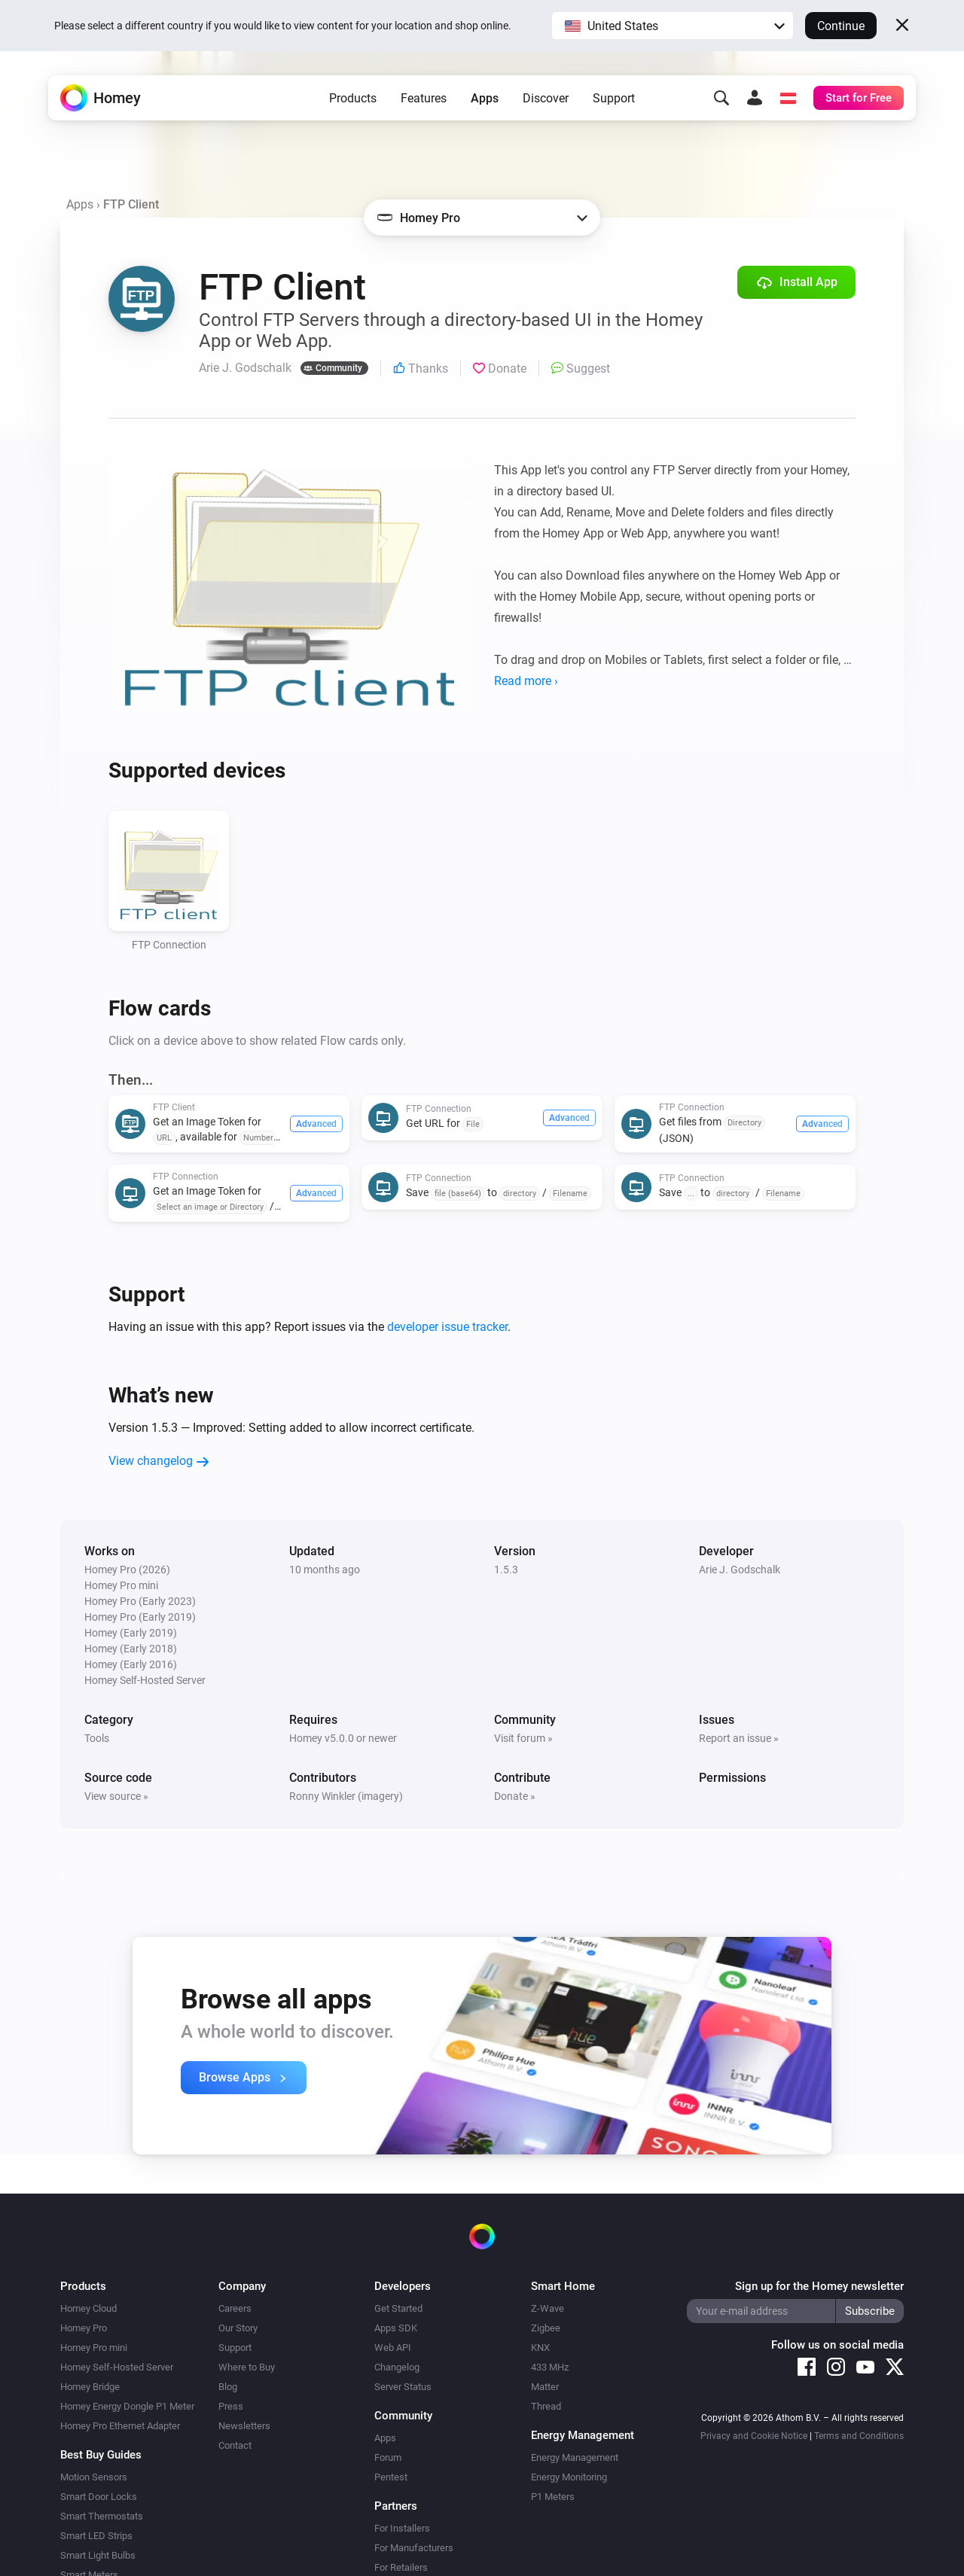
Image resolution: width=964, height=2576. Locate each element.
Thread (546, 2406)
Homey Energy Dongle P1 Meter (127, 2406)
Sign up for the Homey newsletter (819, 2286)
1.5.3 (506, 1570)
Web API (392, 2347)
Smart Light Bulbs (98, 2555)
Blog (227, 2386)
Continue (841, 26)
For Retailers (401, 2567)
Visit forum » (523, 1738)
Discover (546, 98)
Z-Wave (547, 2308)
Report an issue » (739, 1738)
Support (614, 98)
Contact (235, 2445)
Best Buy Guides (101, 2455)
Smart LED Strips (96, 2535)
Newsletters (244, 2425)
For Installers (402, 2528)
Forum (387, 2457)
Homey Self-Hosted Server (116, 2367)
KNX (540, 2347)
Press (230, 2406)
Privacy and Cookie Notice (753, 2436)
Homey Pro (83, 2328)
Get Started (398, 2308)
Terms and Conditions (859, 2436)
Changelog (396, 2367)
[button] (672, 25)
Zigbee (545, 2328)
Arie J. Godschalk (739, 1570)
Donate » (514, 1796)
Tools (96, 1738)
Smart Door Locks (98, 2496)
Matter (545, 2386)
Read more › (526, 681)
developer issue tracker (447, 1327)
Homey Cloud (88, 2308)
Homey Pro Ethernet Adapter (120, 2425)
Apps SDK (395, 2328)
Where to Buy (246, 2367)
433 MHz (550, 2367)
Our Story (238, 2328)
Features (424, 98)
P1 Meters (553, 2496)
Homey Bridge (90, 2386)
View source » (116, 1796)
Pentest (390, 2477)
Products (353, 98)
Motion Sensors (93, 2477)
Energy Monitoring (569, 2477)
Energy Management (574, 2457)
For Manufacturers (413, 2547)
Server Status (403, 2386)
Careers (235, 2308)
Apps (485, 98)
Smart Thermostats (101, 2516)
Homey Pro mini (93, 2347)
